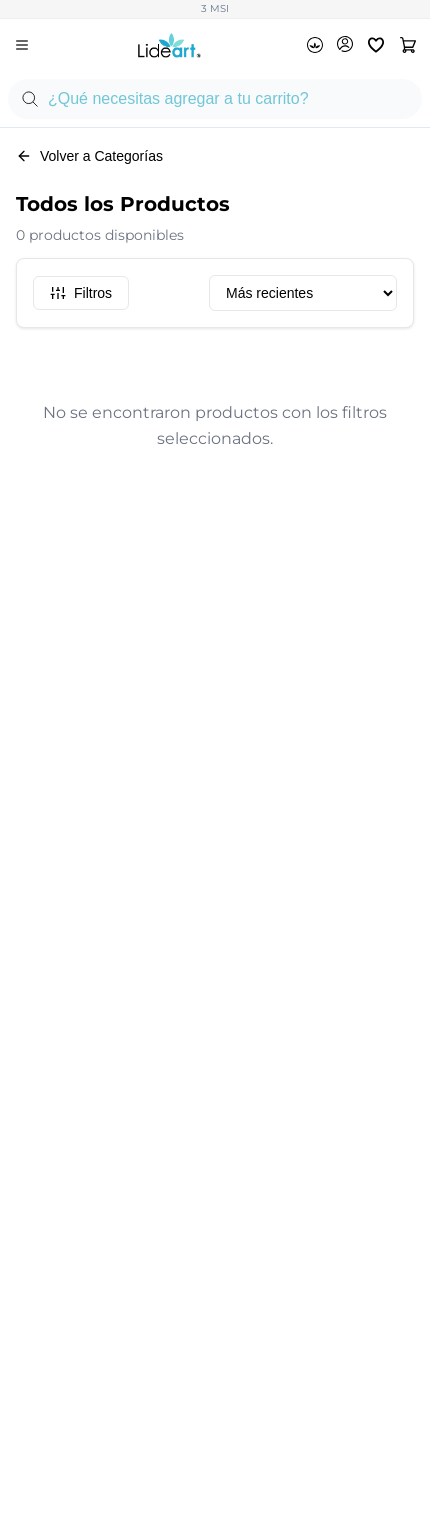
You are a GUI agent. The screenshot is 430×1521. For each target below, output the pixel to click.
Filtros (81, 293)
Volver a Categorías (89, 156)
